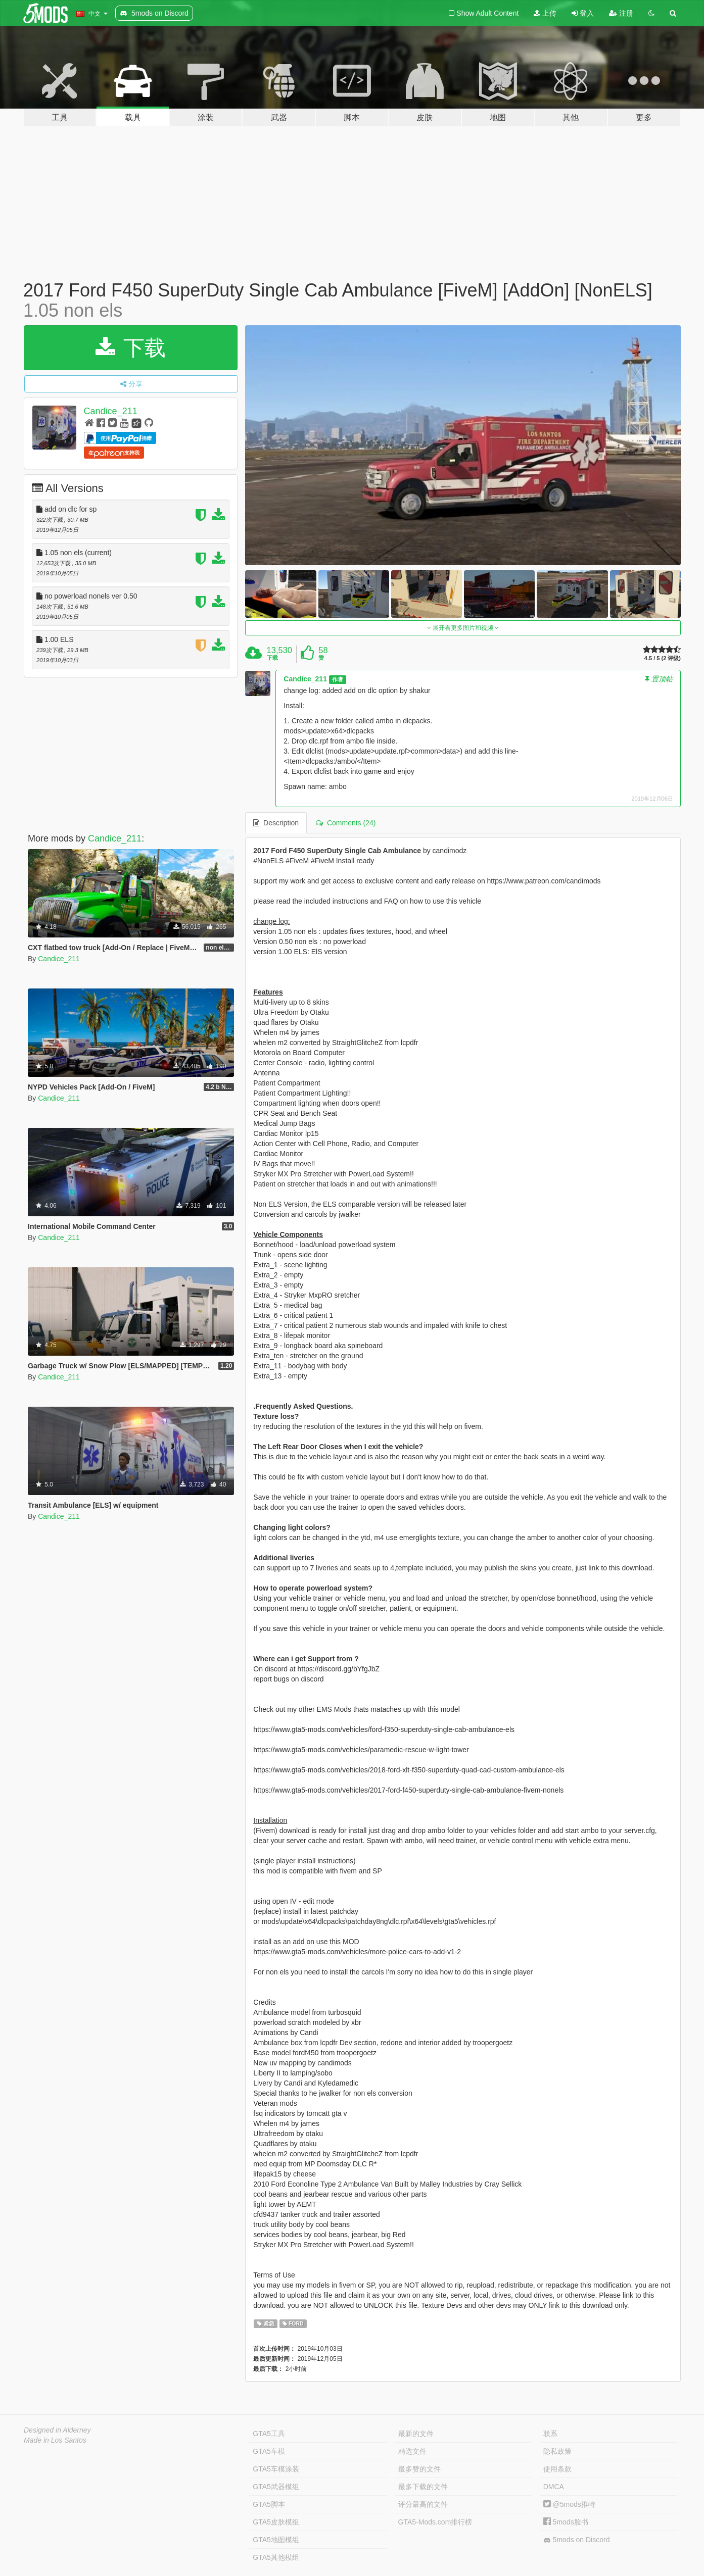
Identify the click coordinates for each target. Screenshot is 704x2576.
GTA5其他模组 (276, 2557)
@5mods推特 (569, 2504)
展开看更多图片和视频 (463, 627)
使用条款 (557, 2469)
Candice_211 (110, 411)
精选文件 (412, 2451)
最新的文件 (416, 2434)
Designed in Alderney (57, 2430)
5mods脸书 (565, 2522)
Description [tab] (276, 823)
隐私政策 (557, 2451)
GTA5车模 (269, 2451)
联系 (550, 2434)
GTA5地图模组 (276, 2540)
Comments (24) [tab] (346, 823)
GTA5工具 (269, 2434)
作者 (337, 679)
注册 (621, 13)
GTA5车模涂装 (276, 2469)
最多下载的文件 (423, 2487)
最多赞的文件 (419, 2469)
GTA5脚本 (269, 2504)
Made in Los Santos (55, 2440)
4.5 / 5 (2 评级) (662, 658)
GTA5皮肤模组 (276, 2522)
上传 (545, 13)
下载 (131, 348)
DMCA (553, 2487)
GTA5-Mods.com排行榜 (435, 2522)
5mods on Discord (576, 2540)
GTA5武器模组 (276, 2487)
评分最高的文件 (423, 2504)
